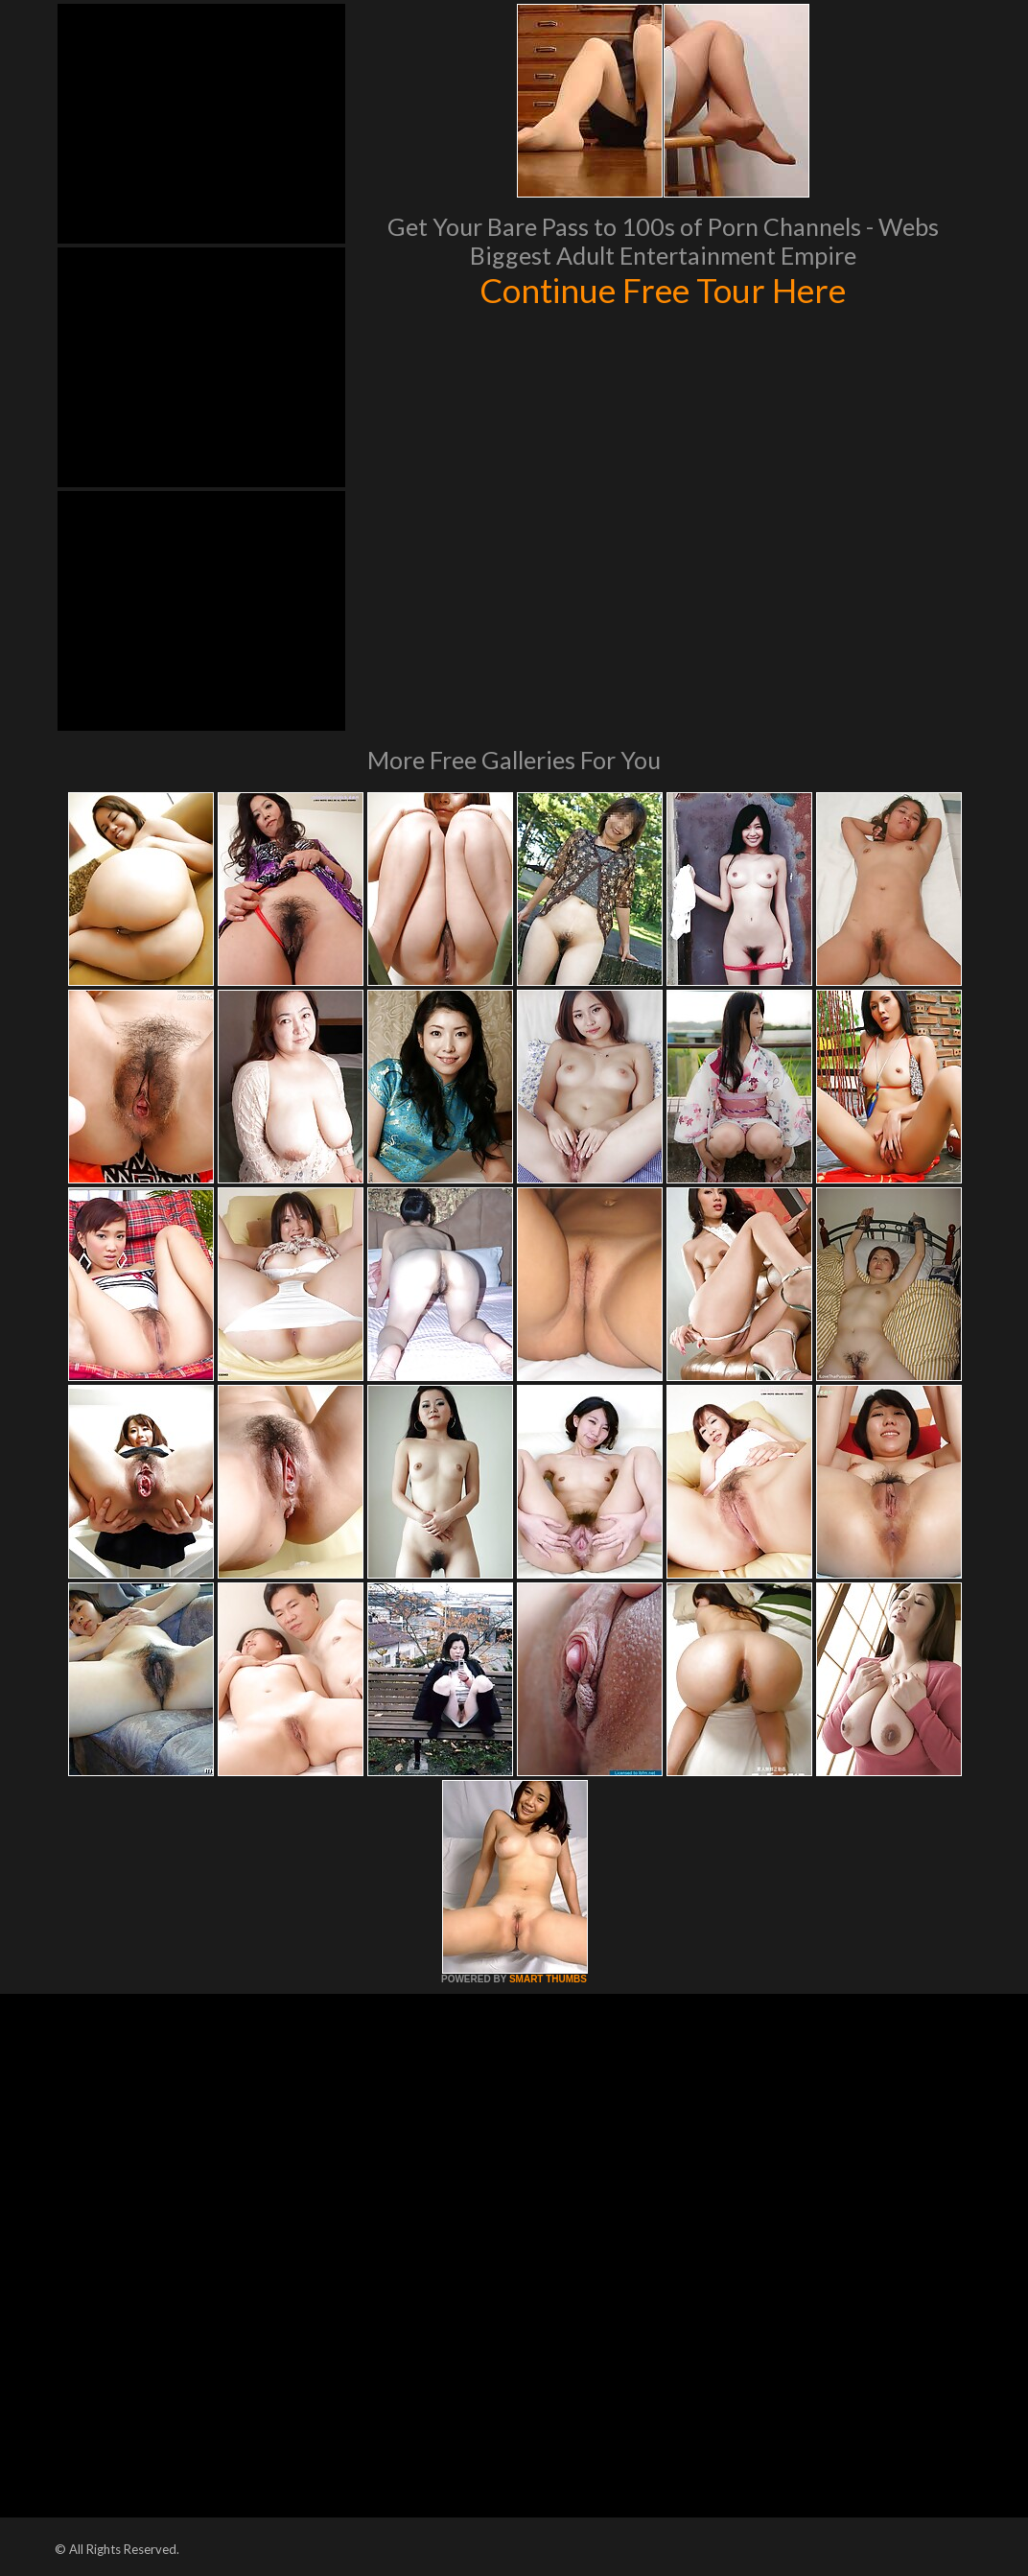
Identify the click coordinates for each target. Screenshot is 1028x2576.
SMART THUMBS (548, 1979)
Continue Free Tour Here (662, 289)
